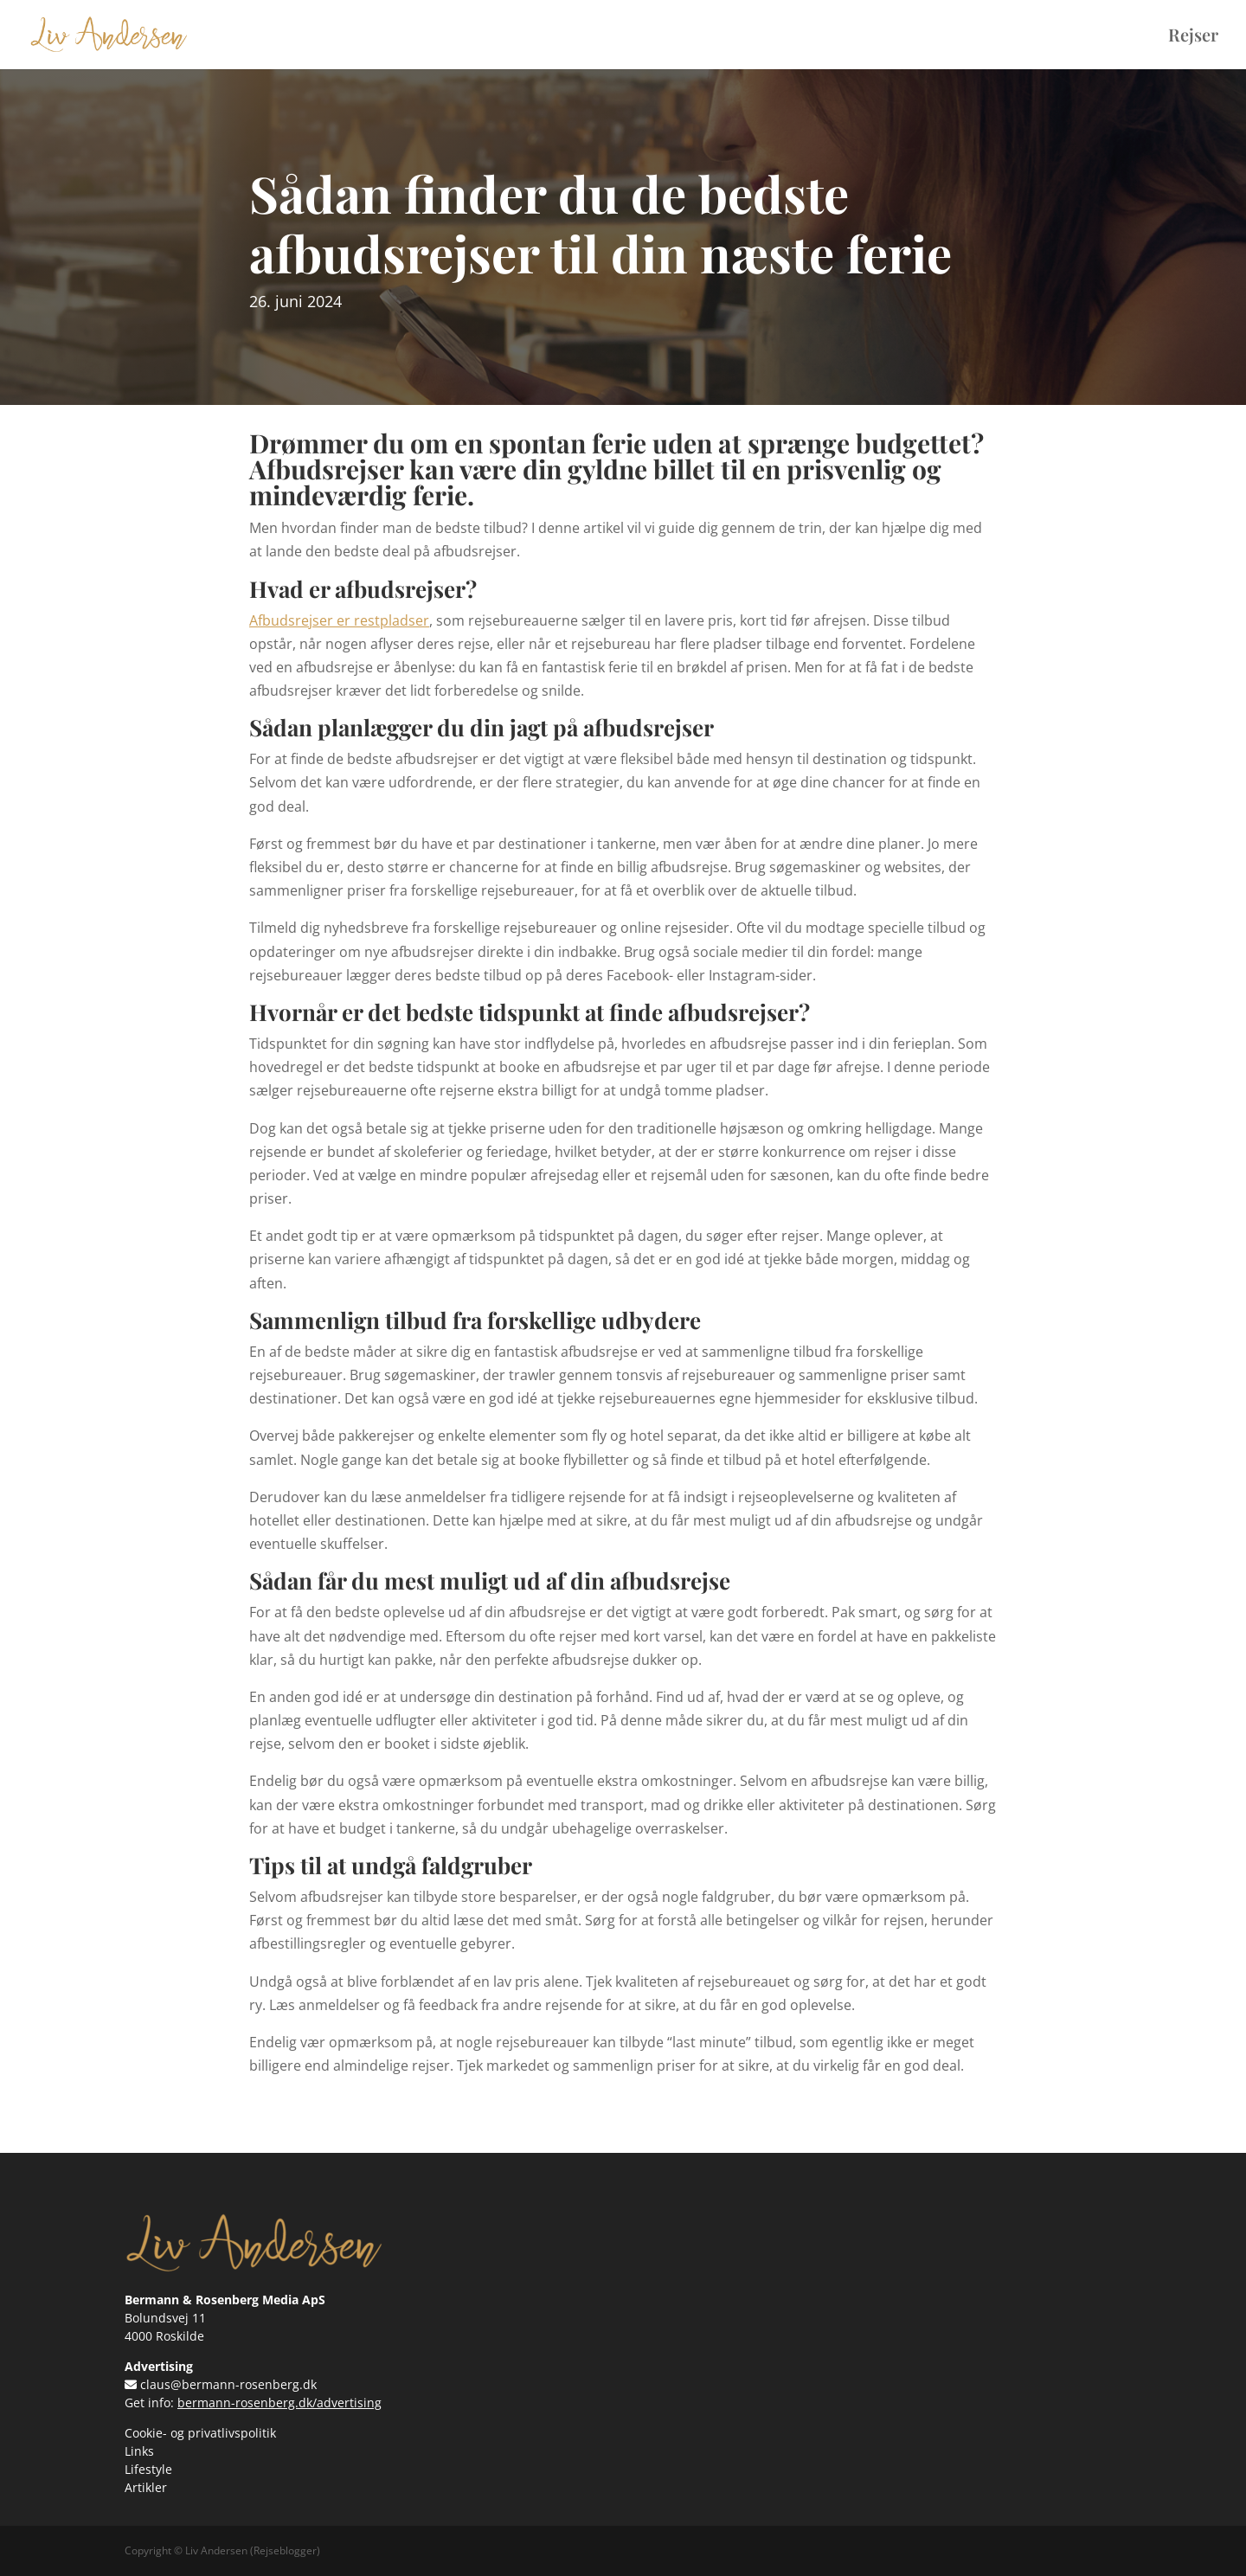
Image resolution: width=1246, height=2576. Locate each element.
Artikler (146, 2487)
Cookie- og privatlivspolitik (200, 2433)
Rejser (1193, 37)
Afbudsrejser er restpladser (339, 620)
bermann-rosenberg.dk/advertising (279, 2402)
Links (139, 2451)
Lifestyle (148, 2469)
